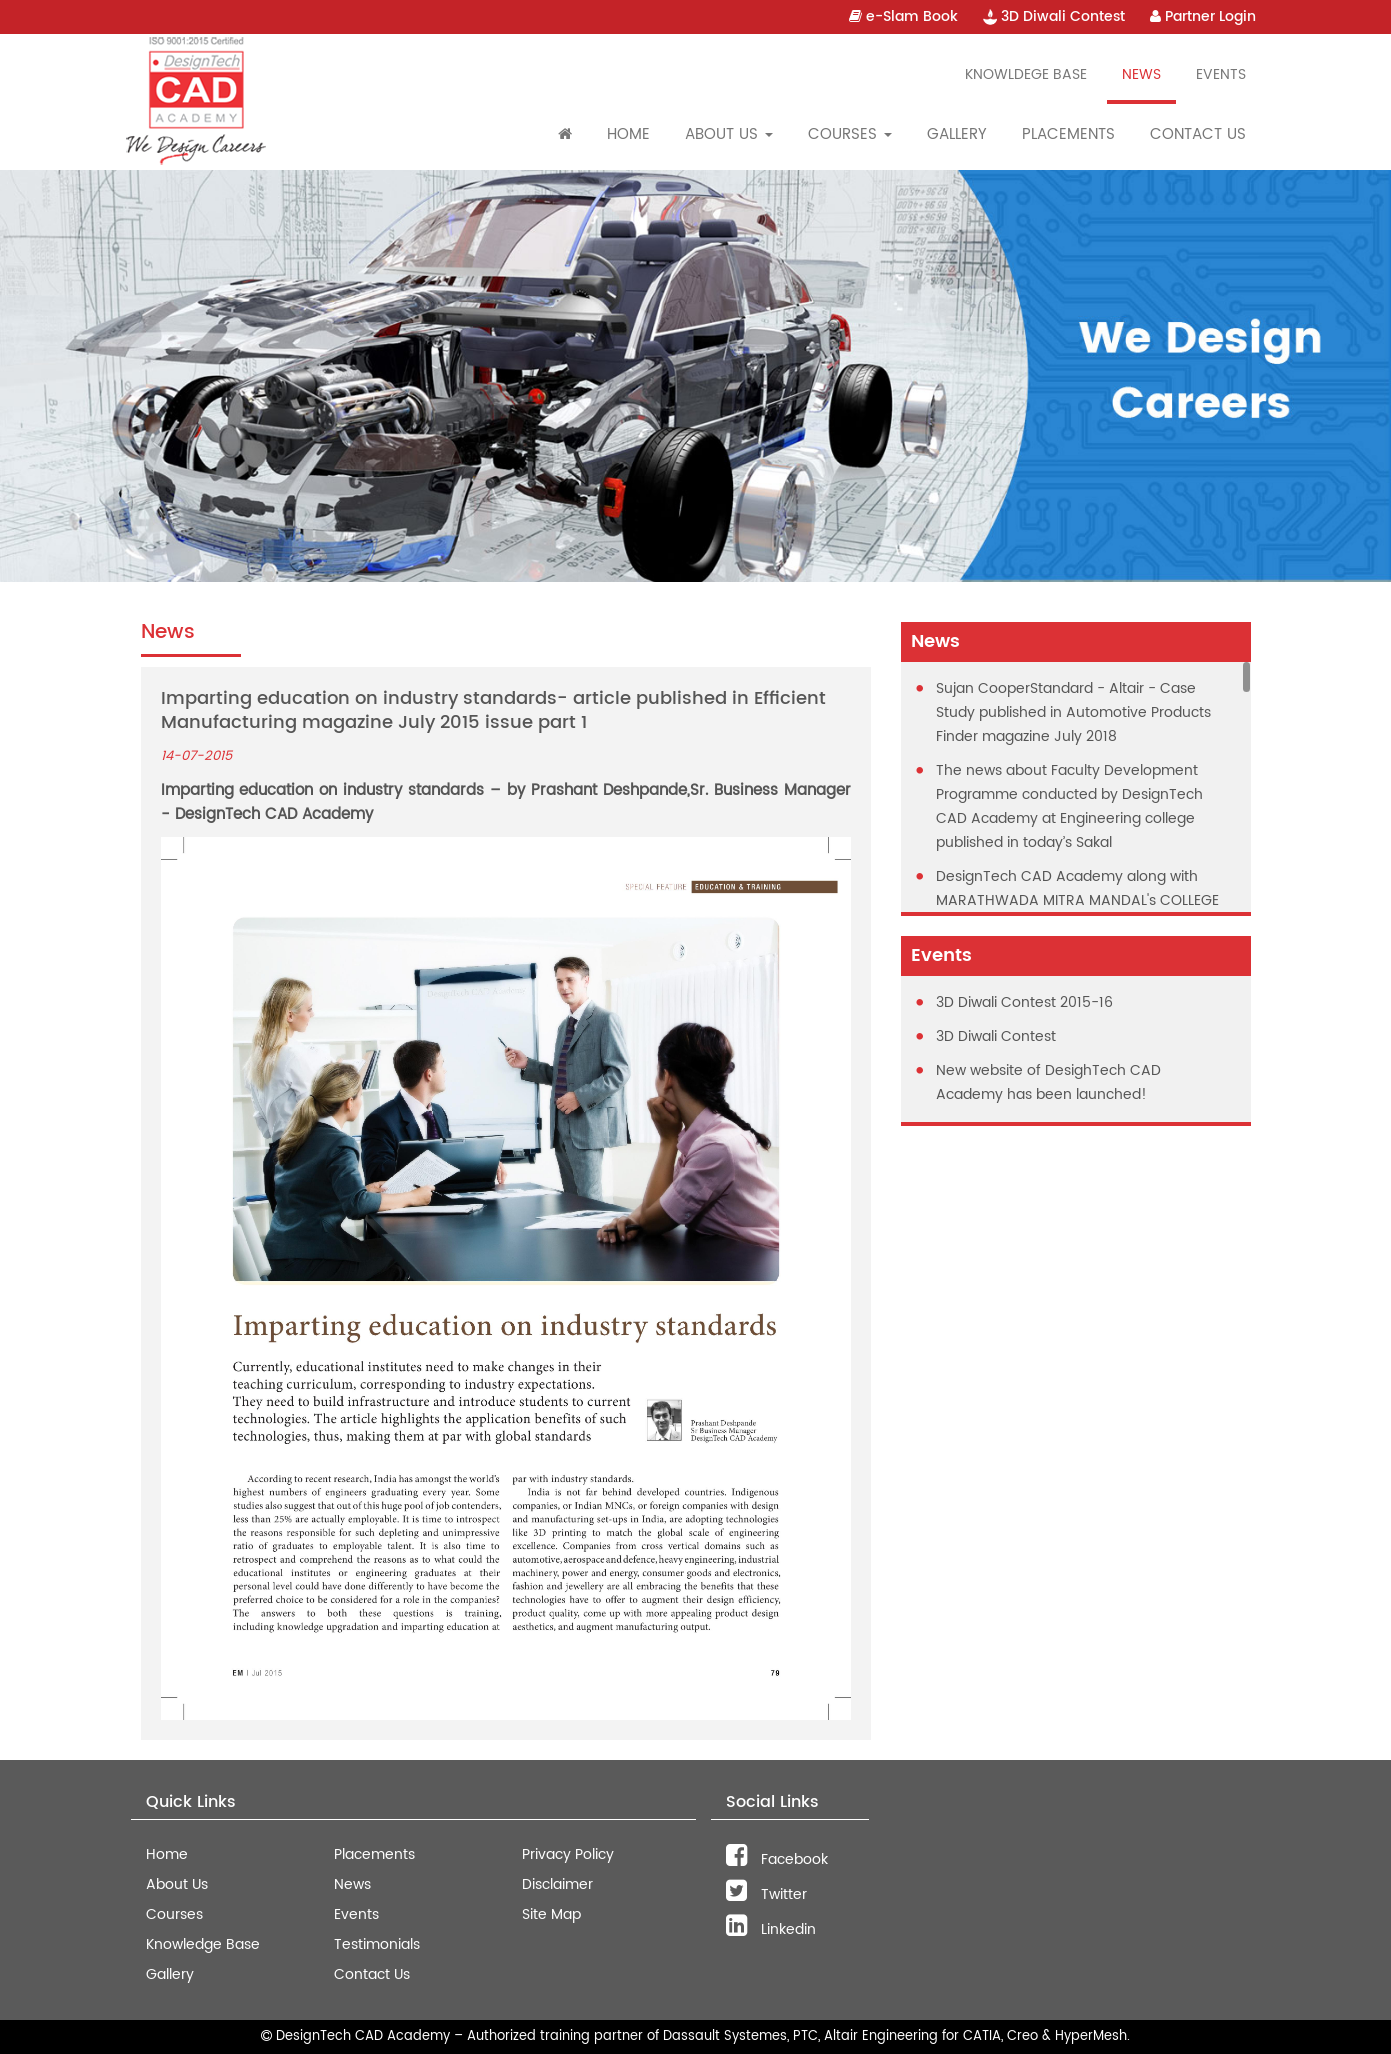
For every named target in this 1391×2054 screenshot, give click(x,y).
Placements (1068, 134)
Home (628, 134)
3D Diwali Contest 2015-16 (1024, 1002)
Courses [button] (850, 134)
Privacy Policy (568, 1854)
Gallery (957, 134)
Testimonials (377, 1944)
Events (1221, 74)
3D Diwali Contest (1054, 16)
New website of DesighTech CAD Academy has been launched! (1048, 1082)
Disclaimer (557, 1884)
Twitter (766, 1894)
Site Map (551, 1914)
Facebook (777, 1859)
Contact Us (1198, 134)
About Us (177, 1884)
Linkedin (771, 1929)
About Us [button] (729, 134)
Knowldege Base (1026, 74)
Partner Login (1203, 16)
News (1141, 74)
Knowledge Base (203, 1944)
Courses (174, 1914)
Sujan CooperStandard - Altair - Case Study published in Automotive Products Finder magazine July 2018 (1073, 712)
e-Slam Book (903, 16)
